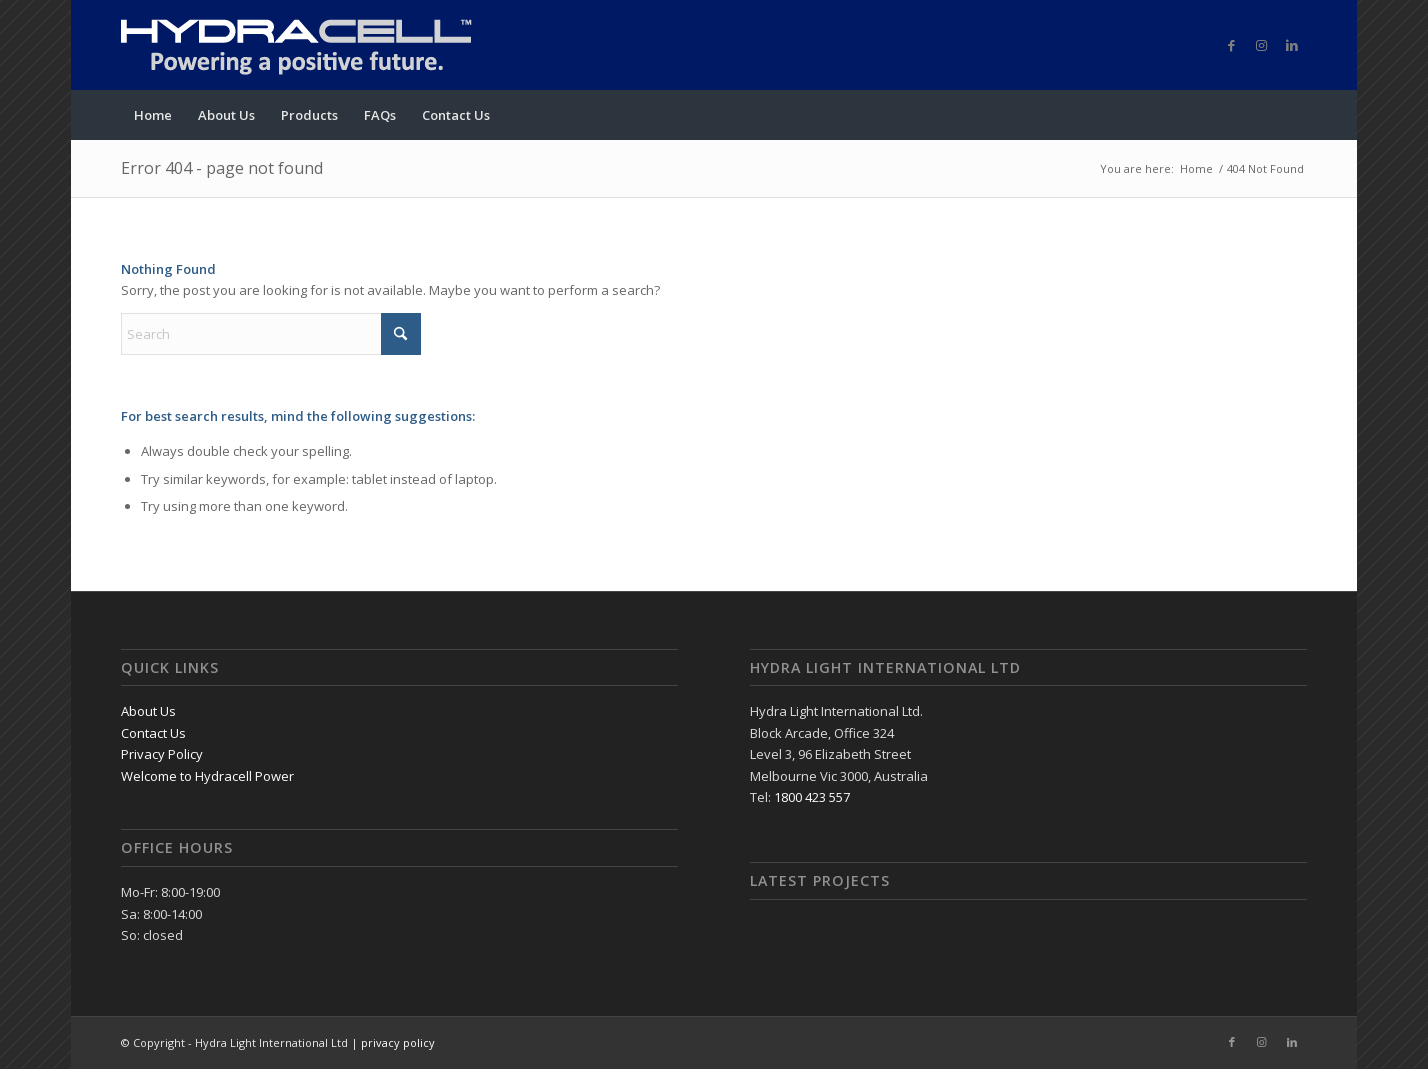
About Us (148, 711)
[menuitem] (153, 115)
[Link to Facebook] (1232, 45)
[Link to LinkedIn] (1292, 45)
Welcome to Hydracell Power (207, 776)
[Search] (271, 334)
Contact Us (153, 733)
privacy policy (398, 1042)
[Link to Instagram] (1262, 45)
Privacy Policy (162, 754)
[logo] (321, 45)
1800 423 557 (812, 797)
